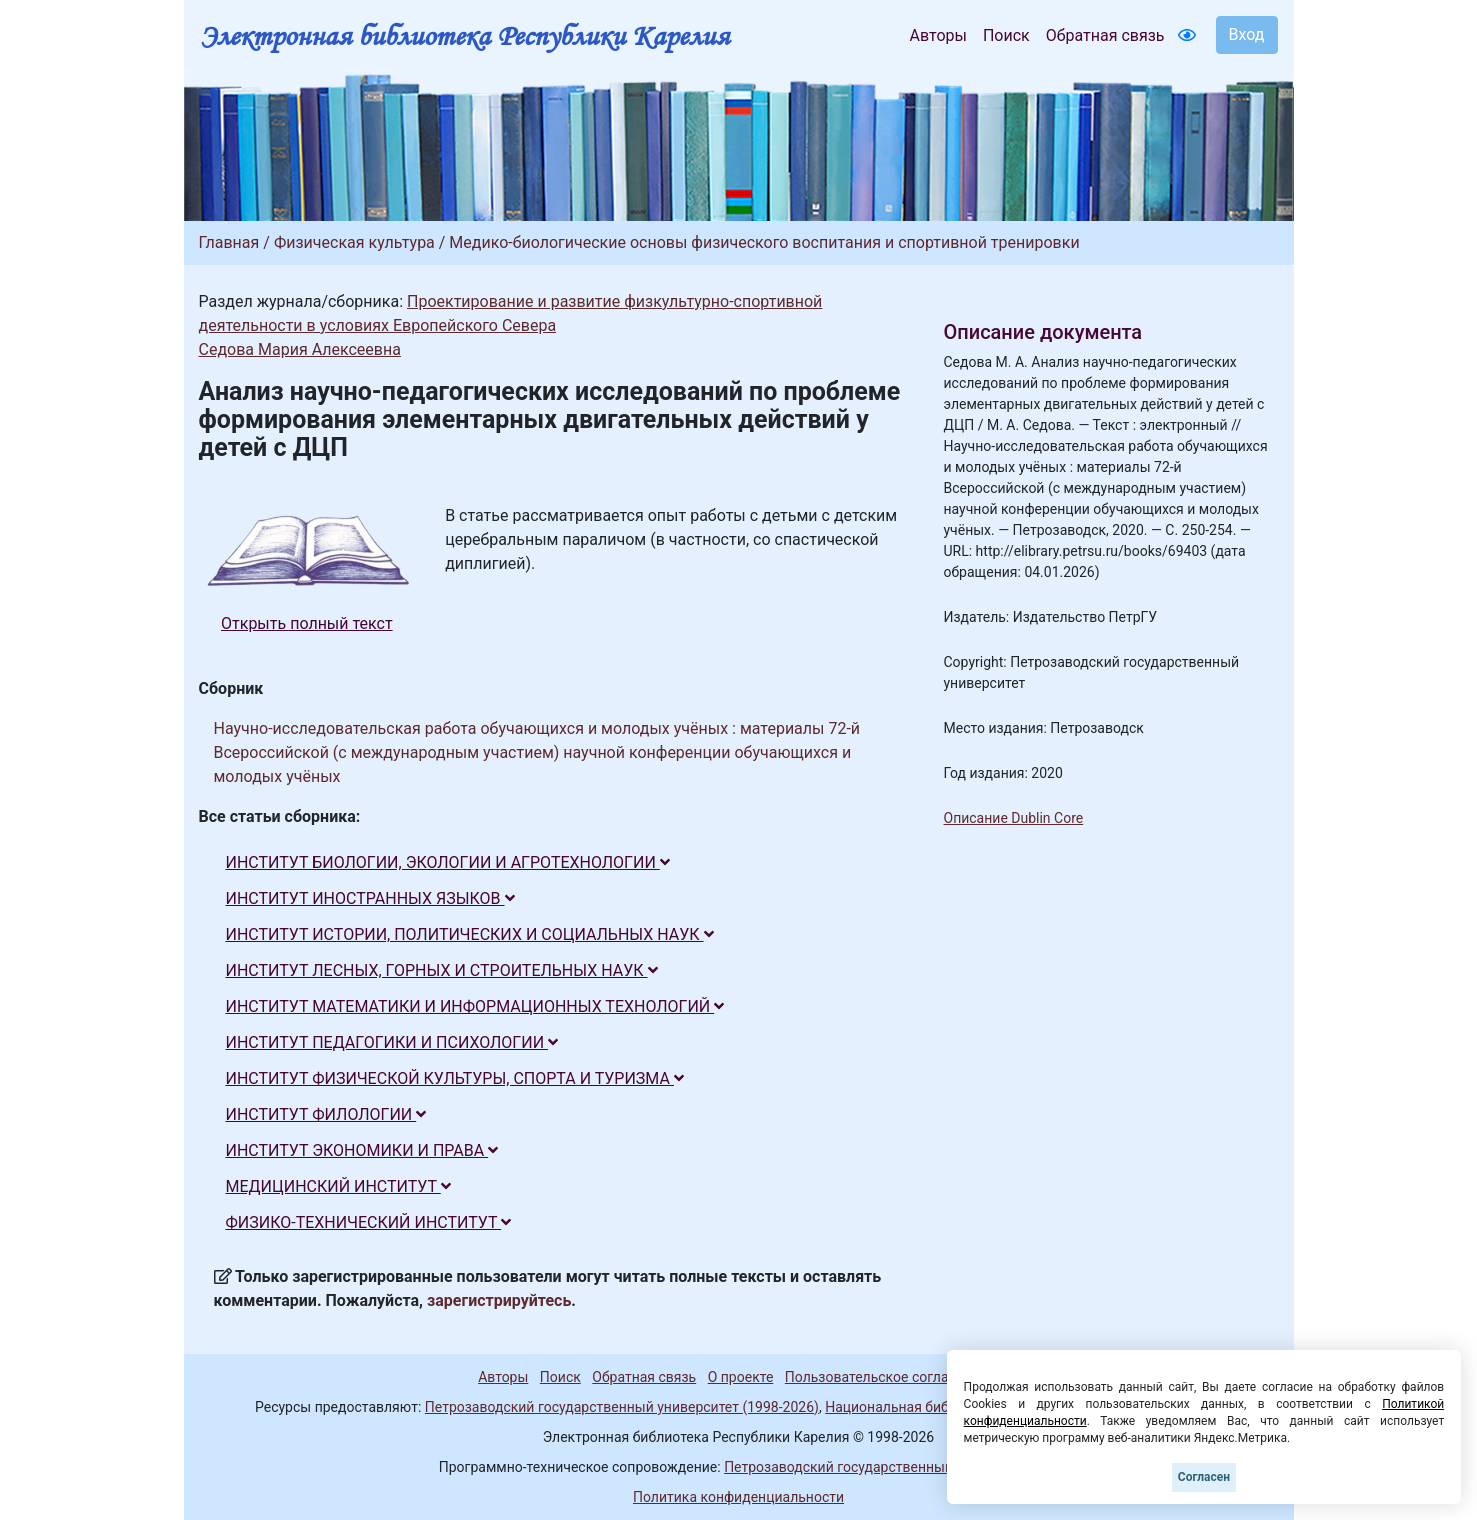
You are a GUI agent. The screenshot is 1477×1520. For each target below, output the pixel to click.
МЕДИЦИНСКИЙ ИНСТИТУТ (338, 1186)
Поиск (1006, 35)
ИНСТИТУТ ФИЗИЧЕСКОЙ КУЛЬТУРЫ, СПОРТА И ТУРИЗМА (455, 1078)
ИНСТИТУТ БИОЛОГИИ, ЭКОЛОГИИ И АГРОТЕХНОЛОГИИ (448, 862)
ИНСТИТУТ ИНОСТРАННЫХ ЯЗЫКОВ (370, 898)
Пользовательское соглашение (888, 1377)
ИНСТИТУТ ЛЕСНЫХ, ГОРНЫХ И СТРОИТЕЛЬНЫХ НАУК (442, 970)
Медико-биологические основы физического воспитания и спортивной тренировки (764, 242)
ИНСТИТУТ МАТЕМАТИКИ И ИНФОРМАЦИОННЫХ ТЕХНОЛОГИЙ (475, 1006)
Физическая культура (354, 242)
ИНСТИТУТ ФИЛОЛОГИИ (326, 1114)
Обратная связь (1105, 35)
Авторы (938, 35)
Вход (1247, 34)
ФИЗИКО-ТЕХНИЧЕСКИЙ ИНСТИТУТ (369, 1222)
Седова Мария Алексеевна (300, 349)
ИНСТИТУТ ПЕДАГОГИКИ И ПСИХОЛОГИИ (392, 1042)
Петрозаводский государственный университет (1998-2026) (622, 1407)
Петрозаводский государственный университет (881, 1467)
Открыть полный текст (307, 623)
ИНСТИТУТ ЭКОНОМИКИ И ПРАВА (362, 1150)
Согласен (1204, 1477)
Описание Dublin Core (1014, 818)
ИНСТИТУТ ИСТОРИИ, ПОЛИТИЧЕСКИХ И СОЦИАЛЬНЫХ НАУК (470, 934)
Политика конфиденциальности (738, 1497)
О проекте (741, 1377)
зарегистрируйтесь (499, 1300)
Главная (229, 242)
